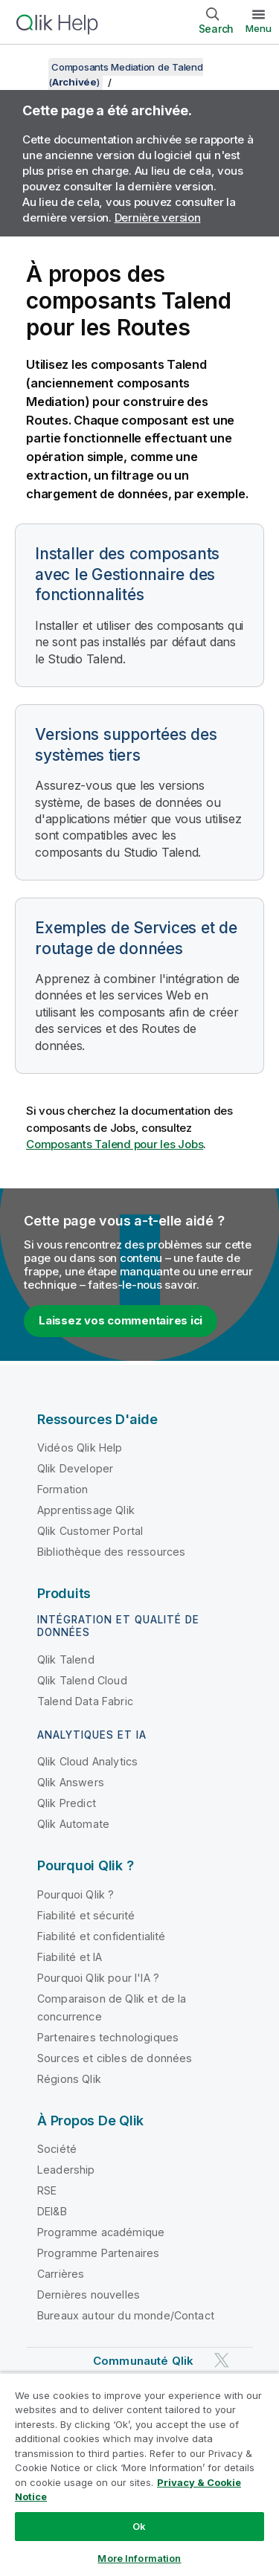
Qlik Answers (70, 1782)
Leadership (66, 2169)
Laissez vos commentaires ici (120, 1320)
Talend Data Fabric (85, 1701)
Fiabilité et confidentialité (101, 1936)
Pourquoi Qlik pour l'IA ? (98, 1977)
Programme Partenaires (98, 2253)
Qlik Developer (75, 1468)
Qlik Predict (66, 1803)
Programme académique (100, 2232)
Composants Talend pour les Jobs (114, 1144)
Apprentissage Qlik (86, 1510)
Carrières (60, 2273)
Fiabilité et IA (69, 1957)
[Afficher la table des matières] (30, 67)
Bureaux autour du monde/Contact (125, 2315)
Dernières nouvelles (88, 2294)
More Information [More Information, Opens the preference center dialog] (139, 2558)
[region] (139, 2474)
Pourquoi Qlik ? (75, 1894)
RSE (47, 2190)
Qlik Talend (65, 1659)
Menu (259, 28)
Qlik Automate (73, 1823)
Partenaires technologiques (108, 2037)
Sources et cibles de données (114, 2058)
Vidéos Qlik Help (80, 1447)
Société (57, 2148)
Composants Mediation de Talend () (125, 74)
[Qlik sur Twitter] (222, 2360)
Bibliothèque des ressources (111, 1551)
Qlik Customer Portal (90, 1530)
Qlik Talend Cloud (82, 1680)
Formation (62, 1489)
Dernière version (158, 217)
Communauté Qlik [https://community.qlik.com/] (143, 2361)
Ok (139, 2526)
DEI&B (52, 2211)
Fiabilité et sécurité (86, 1915)
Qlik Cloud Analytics (87, 1761)
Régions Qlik (69, 2079)
